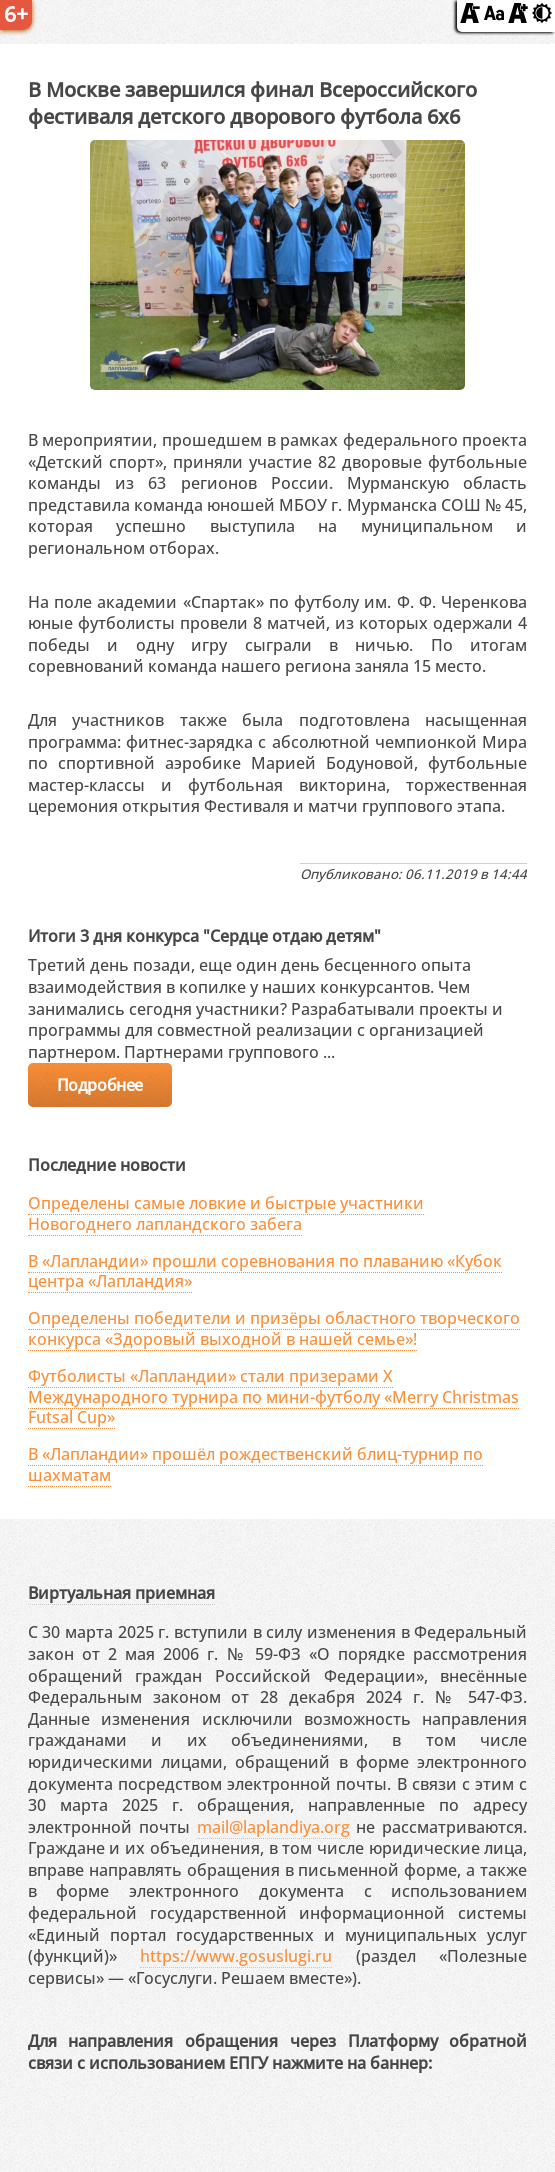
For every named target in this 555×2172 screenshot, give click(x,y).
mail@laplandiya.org (273, 1827)
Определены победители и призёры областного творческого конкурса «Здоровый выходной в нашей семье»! (274, 1328)
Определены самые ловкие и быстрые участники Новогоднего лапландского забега (226, 1213)
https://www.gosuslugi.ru (236, 1956)
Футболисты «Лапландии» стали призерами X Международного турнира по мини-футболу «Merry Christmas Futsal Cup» (273, 1397)
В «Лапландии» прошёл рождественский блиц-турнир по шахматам (255, 1464)
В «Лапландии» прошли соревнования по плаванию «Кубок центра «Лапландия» (265, 1271)
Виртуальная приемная (121, 1593)
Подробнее (100, 1085)
